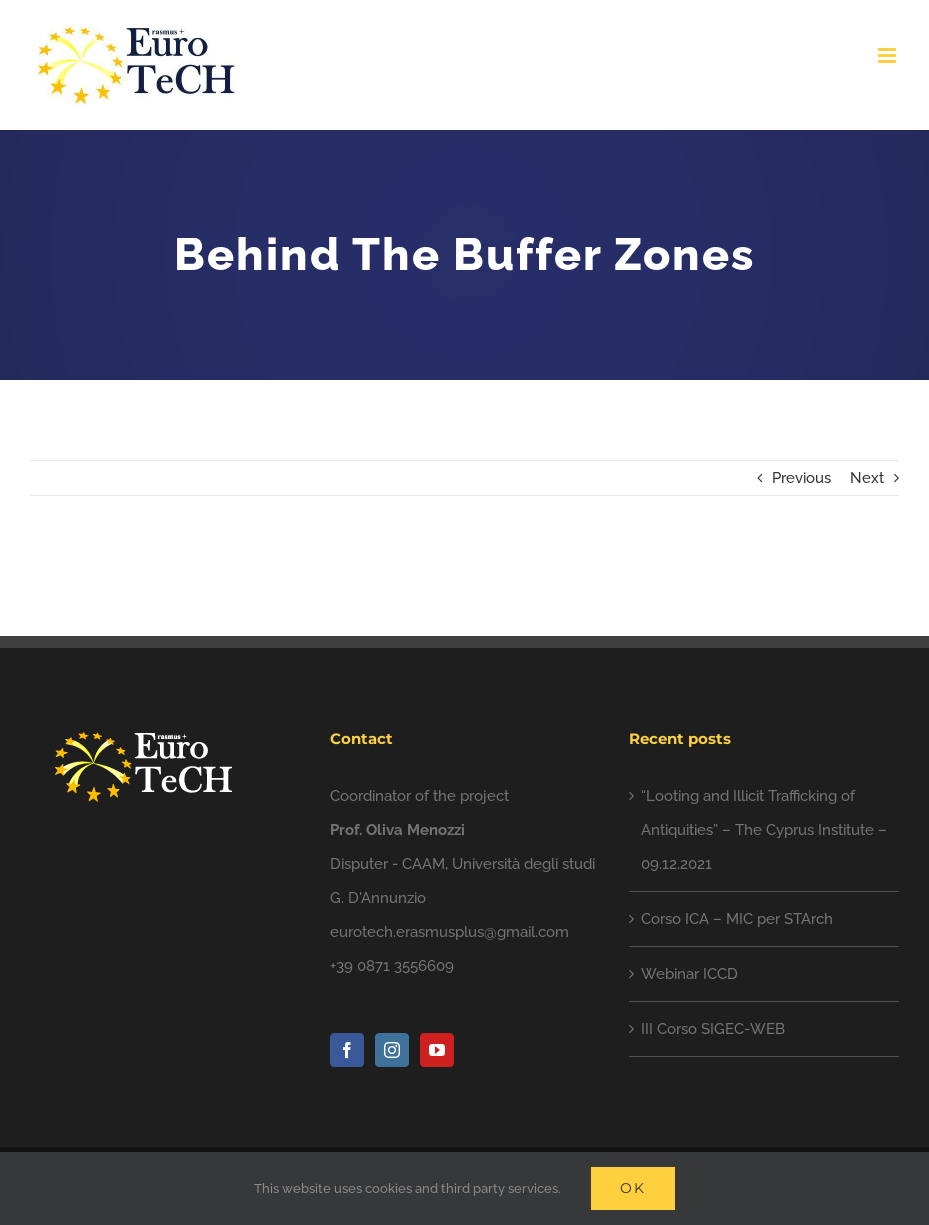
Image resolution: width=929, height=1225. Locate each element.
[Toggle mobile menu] (888, 55)
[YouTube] (437, 1050)
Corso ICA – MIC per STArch (737, 919)
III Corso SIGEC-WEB (713, 1029)
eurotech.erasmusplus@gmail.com (449, 932)
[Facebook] (347, 1050)
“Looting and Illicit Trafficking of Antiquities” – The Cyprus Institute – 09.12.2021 (764, 830)
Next (867, 478)
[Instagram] (392, 1050)
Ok (633, 1188)
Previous (801, 478)
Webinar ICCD (689, 974)
